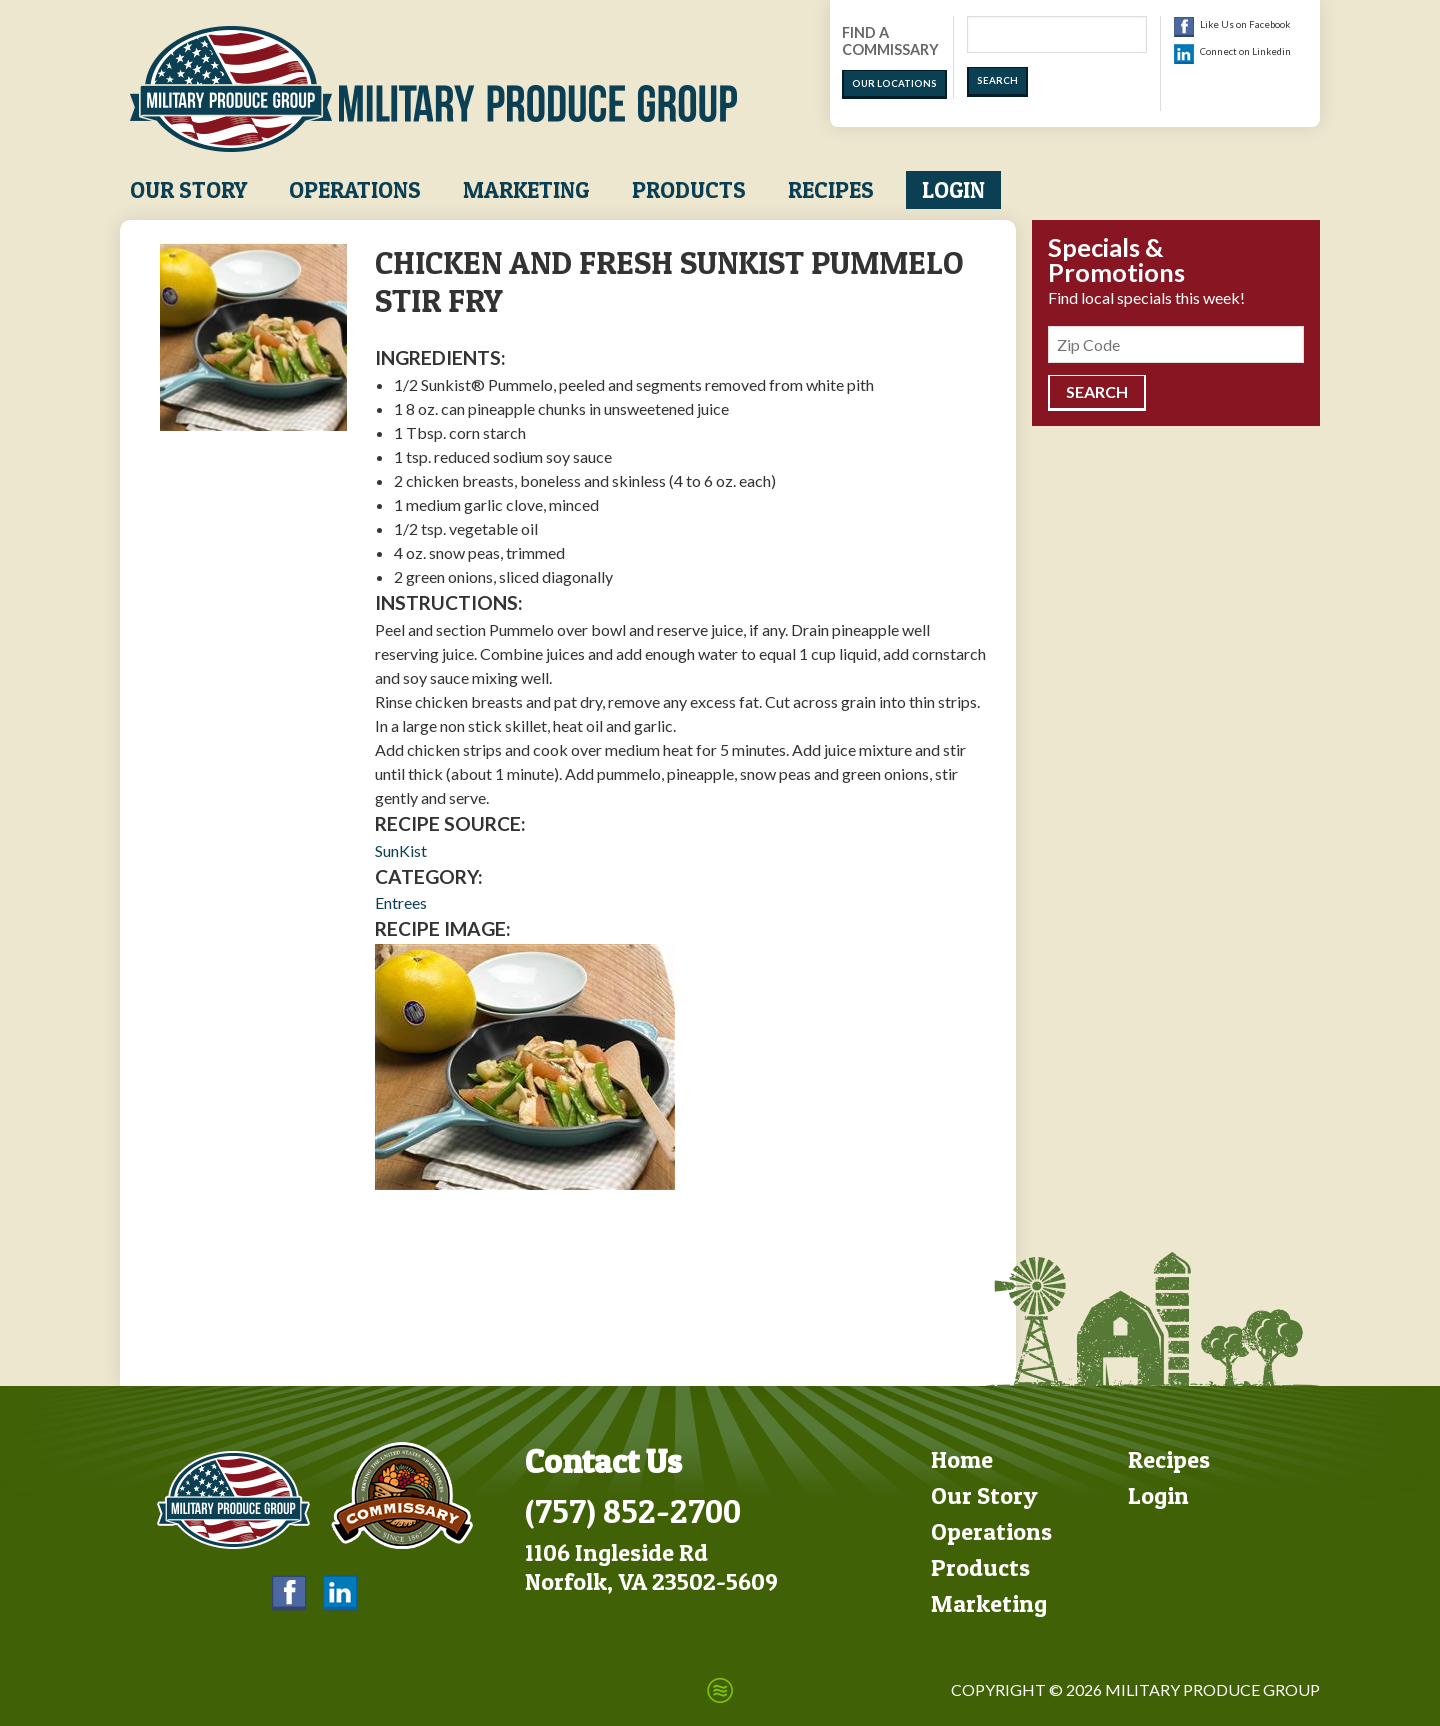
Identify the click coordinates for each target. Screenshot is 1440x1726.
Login (953, 190)
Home (962, 1459)
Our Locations (894, 83)
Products (689, 190)
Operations (355, 190)
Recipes (831, 190)
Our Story (188, 190)
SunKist (401, 850)
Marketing (526, 190)
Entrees (401, 902)
